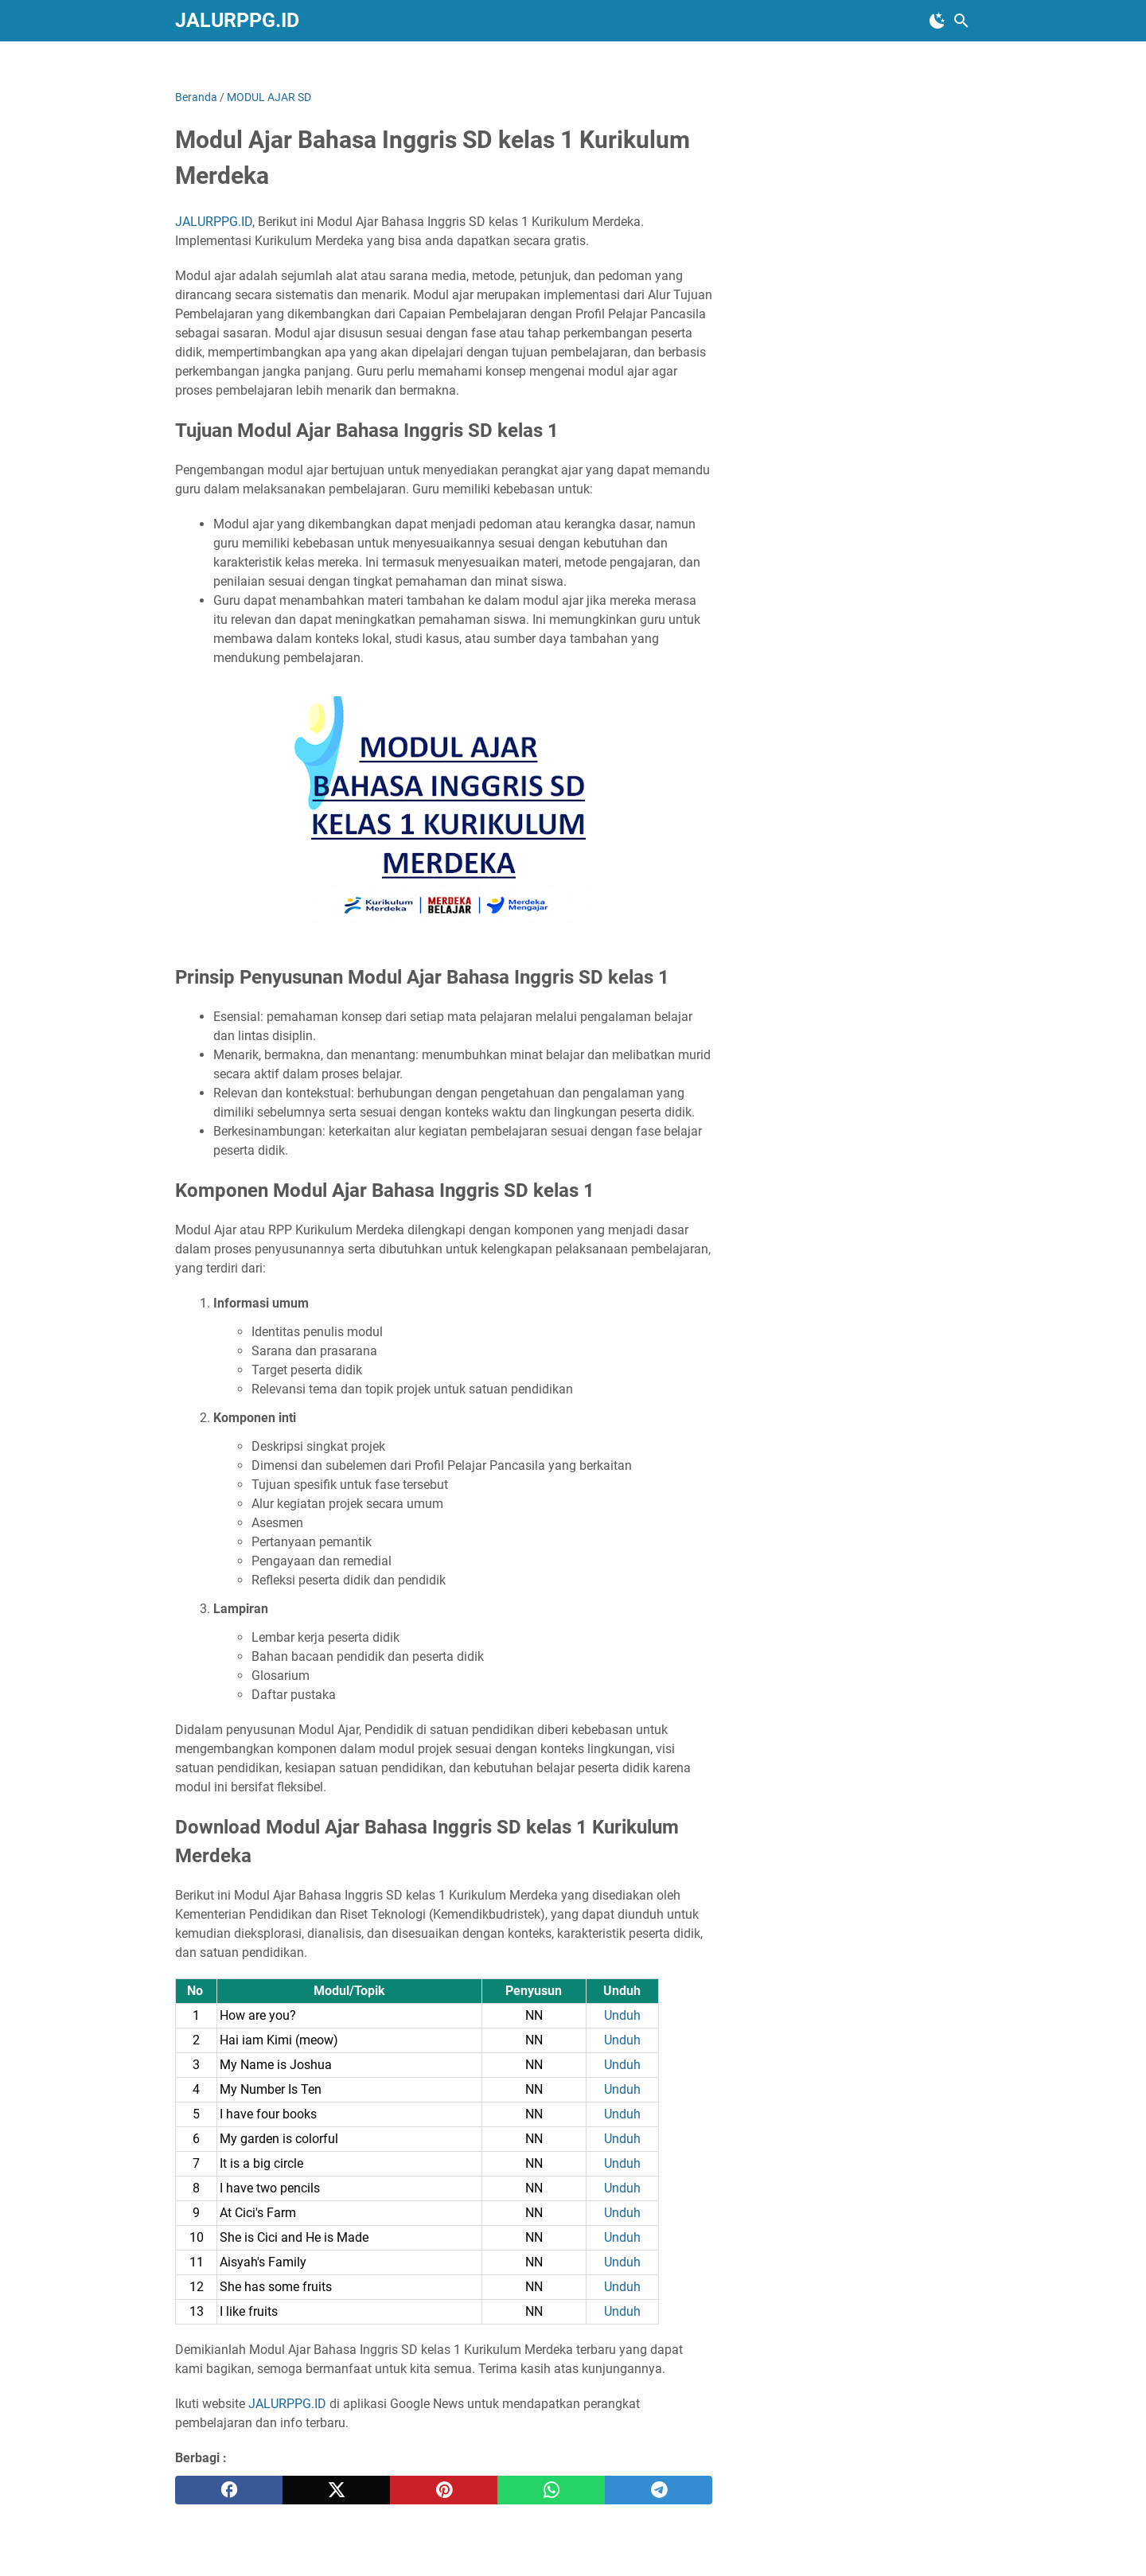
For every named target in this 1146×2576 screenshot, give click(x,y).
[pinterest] (443, 2490)
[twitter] (336, 2490)
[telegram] (658, 2490)
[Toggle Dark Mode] (937, 20)
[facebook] (229, 2490)
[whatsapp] (551, 2490)
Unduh (622, 2015)
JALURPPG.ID (237, 20)
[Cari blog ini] (961, 20)
